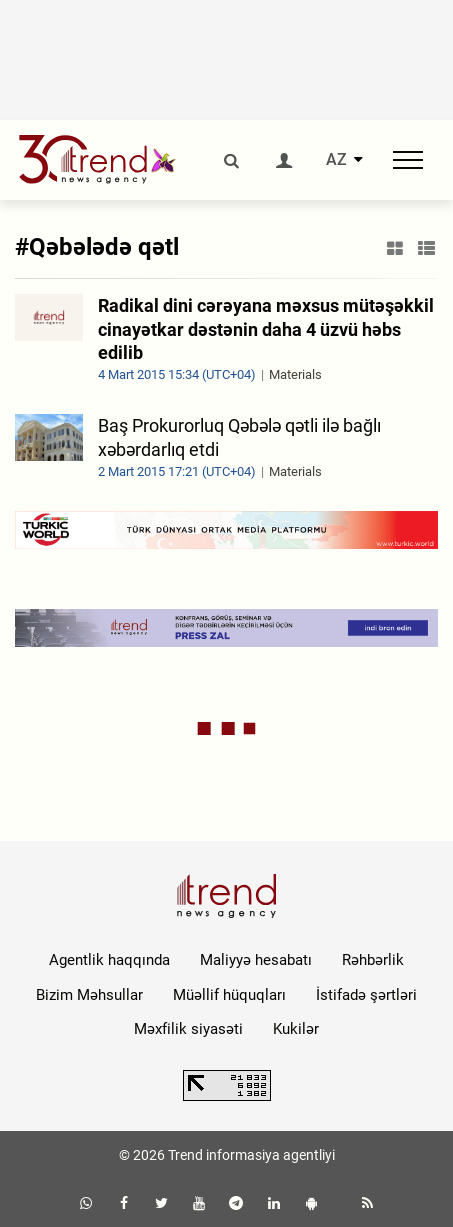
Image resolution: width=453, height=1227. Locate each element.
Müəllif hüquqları (229, 995)
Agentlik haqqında (109, 960)
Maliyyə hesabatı (256, 960)
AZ (336, 160)
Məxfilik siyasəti (188, 1029)
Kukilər (296, 1029)
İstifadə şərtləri (366, 995)
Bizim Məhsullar (89, 995)
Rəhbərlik (373, 960)
